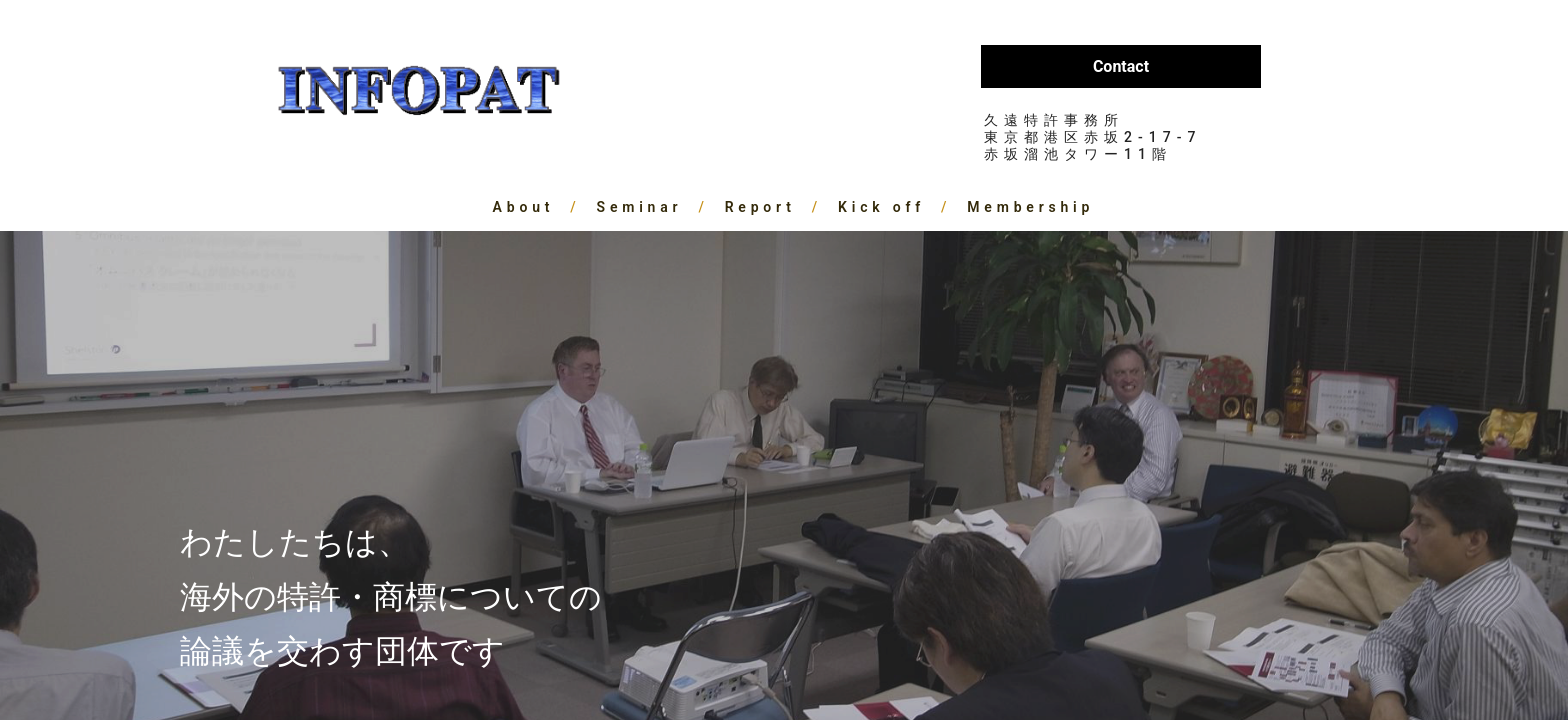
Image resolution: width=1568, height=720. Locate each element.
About (524, 207)
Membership (1030, 207)
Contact (1121, 66)
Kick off (881, 207)
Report (760, 207)
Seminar (640, 207)
